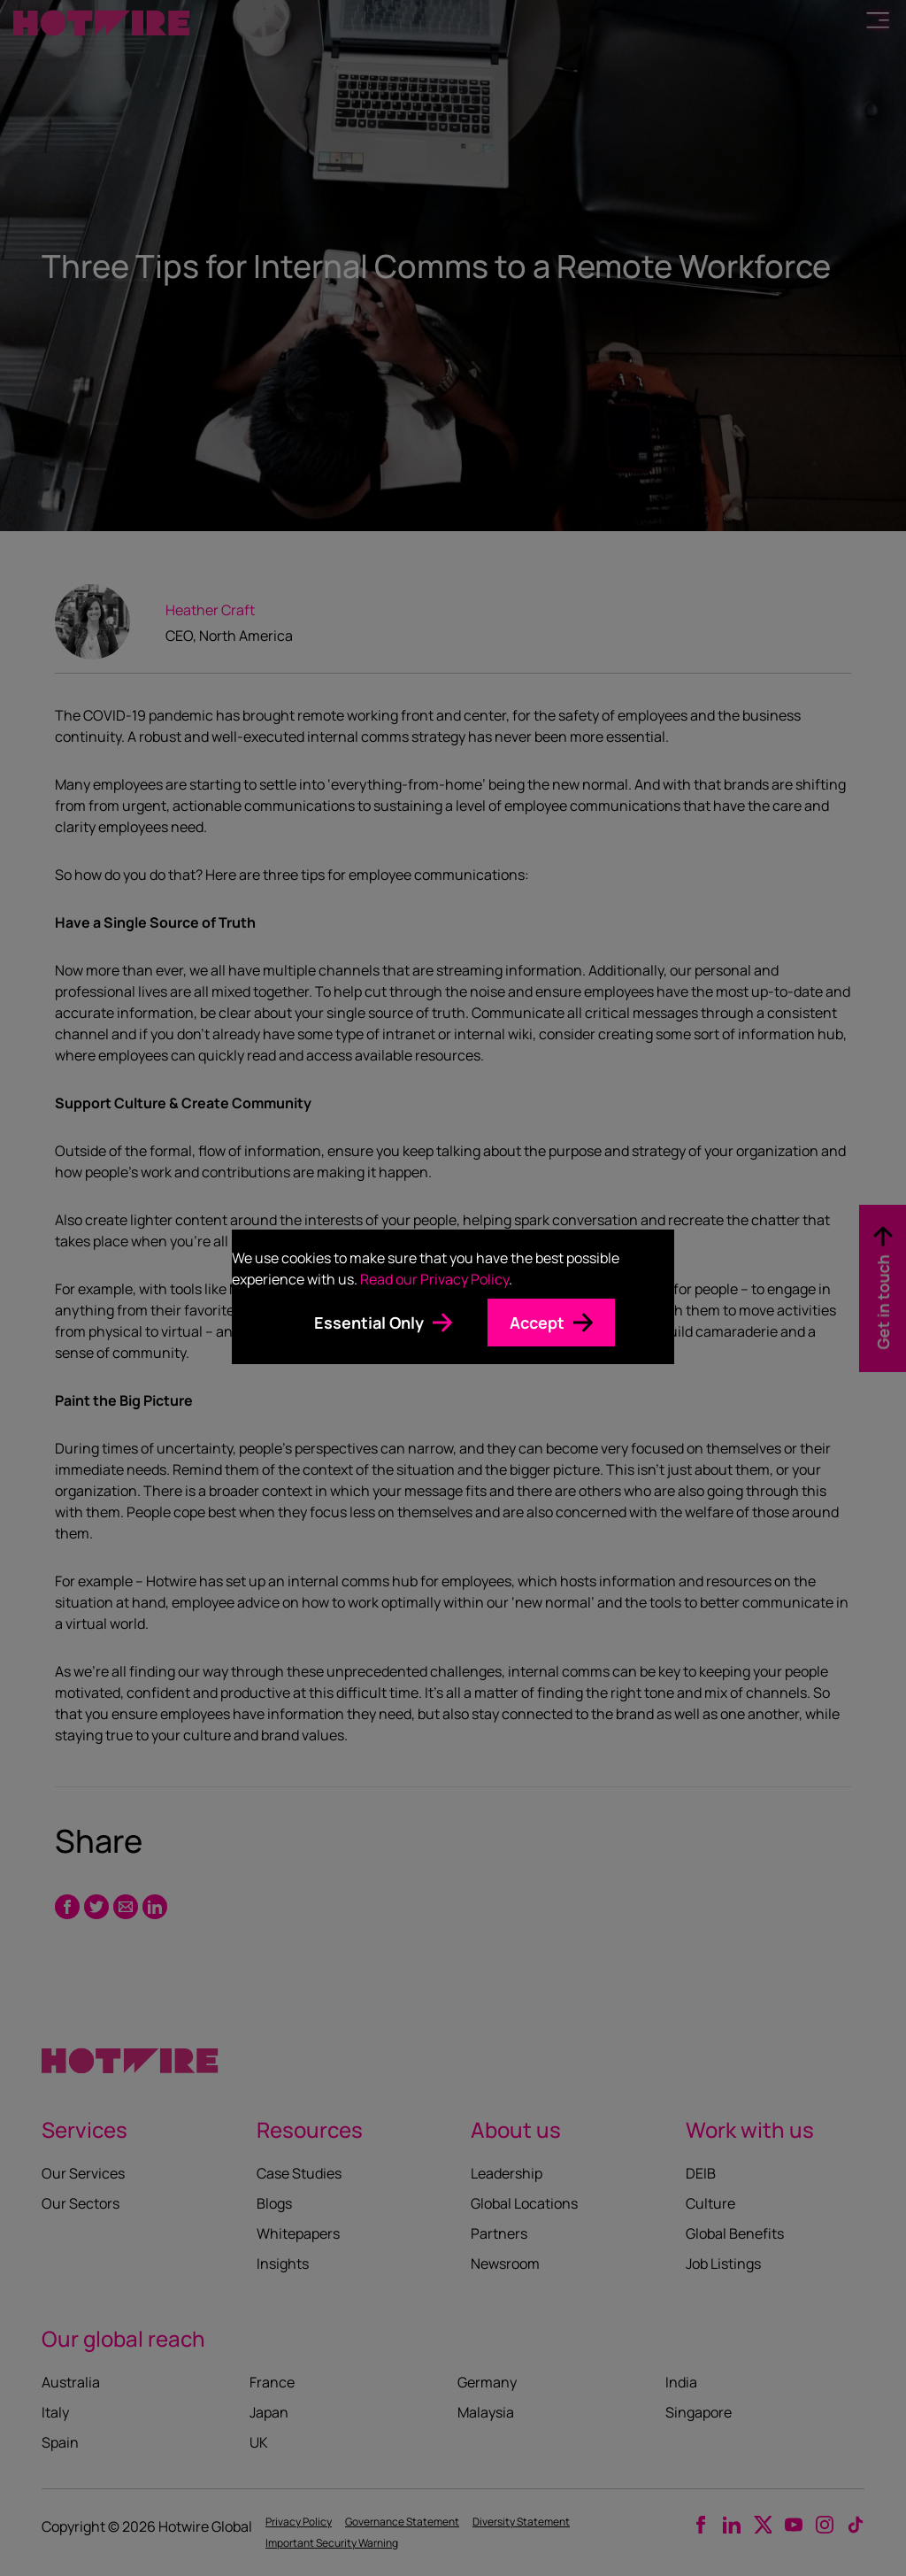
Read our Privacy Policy (434, 1279)
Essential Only (369, 1322)
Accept (537, 1322)
